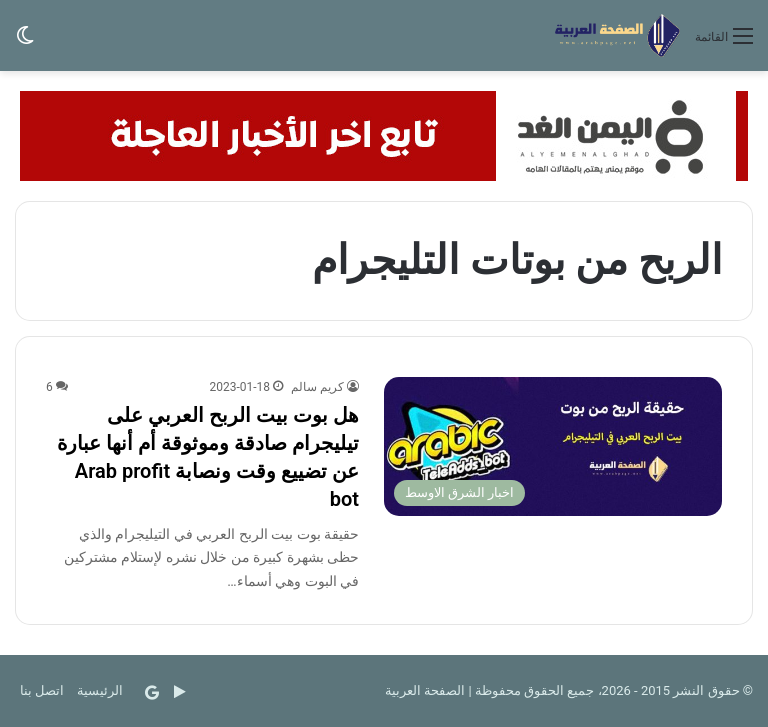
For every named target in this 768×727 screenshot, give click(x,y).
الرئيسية (100, 690)
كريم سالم (317, 387)
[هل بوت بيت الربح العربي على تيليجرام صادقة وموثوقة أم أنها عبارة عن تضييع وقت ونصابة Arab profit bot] (553, 446)
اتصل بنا (42, 690)
